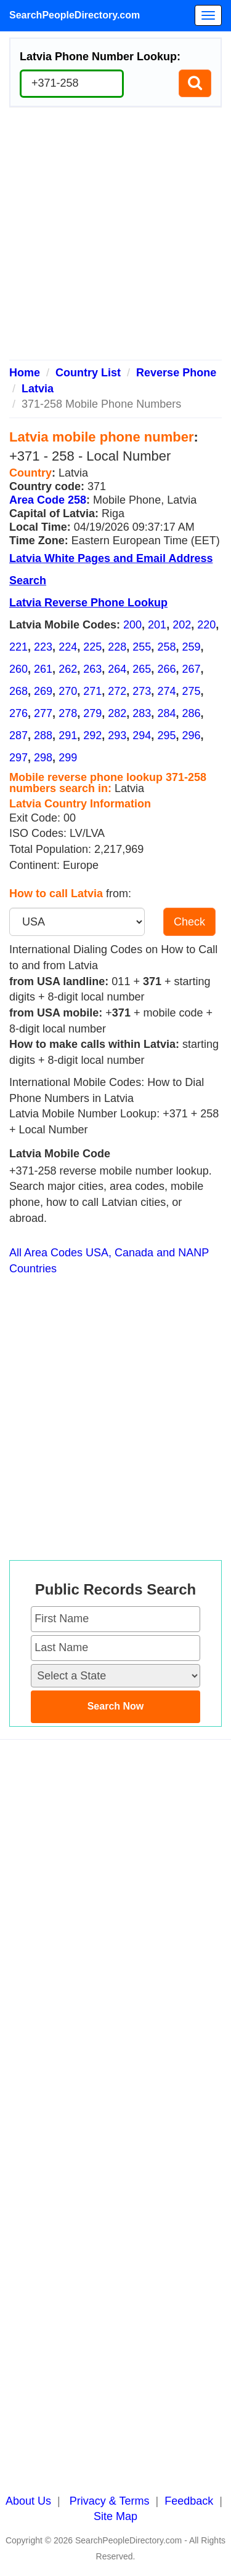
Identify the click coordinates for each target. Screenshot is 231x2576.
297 (18, 757)
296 (191, 735)
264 (117, 669)
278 (68, 713)
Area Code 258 (47, 500)
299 (68, 757)
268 (18, 691)
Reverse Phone (176, 373)
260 (18, 669)
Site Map (115, 2516)
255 (141, 647)
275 (191, 691)
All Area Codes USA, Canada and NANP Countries (109, 1260)
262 (68, 669)
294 (141, 735)
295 (166, 735)
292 (92, 735)
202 (181, 625)
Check (189, 922)
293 (117, 735)
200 (132, 625)
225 (92, 647)
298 (43, 757)
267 (191, 669)
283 (141, 713)
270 (68, 691)
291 (68, 735)
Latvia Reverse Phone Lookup (88, 602)
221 (18, 647)
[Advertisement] (115, 238)
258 (166, 647)
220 (206, 625)
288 (43, 735)
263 (92, 669)
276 (18, 713)
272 (117, 691)
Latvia (38, 388)
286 (191, 713)
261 (43, 669)
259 (191, 647)
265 (141, 669)
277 (43, 713)
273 (141, 691)
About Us (28, 2501)
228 (117, 647)
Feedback (188, 2501)
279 (92, 713)
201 (157, 625)
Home (24, 373)
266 (166, 669)
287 (18, 735)
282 (117, 713)
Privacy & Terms (110, 2501)
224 (68, 647)
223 (43, 647)
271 (92, 691)
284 (166, 713)
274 (166, 691)
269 (43, 691)
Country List (88, 373)
